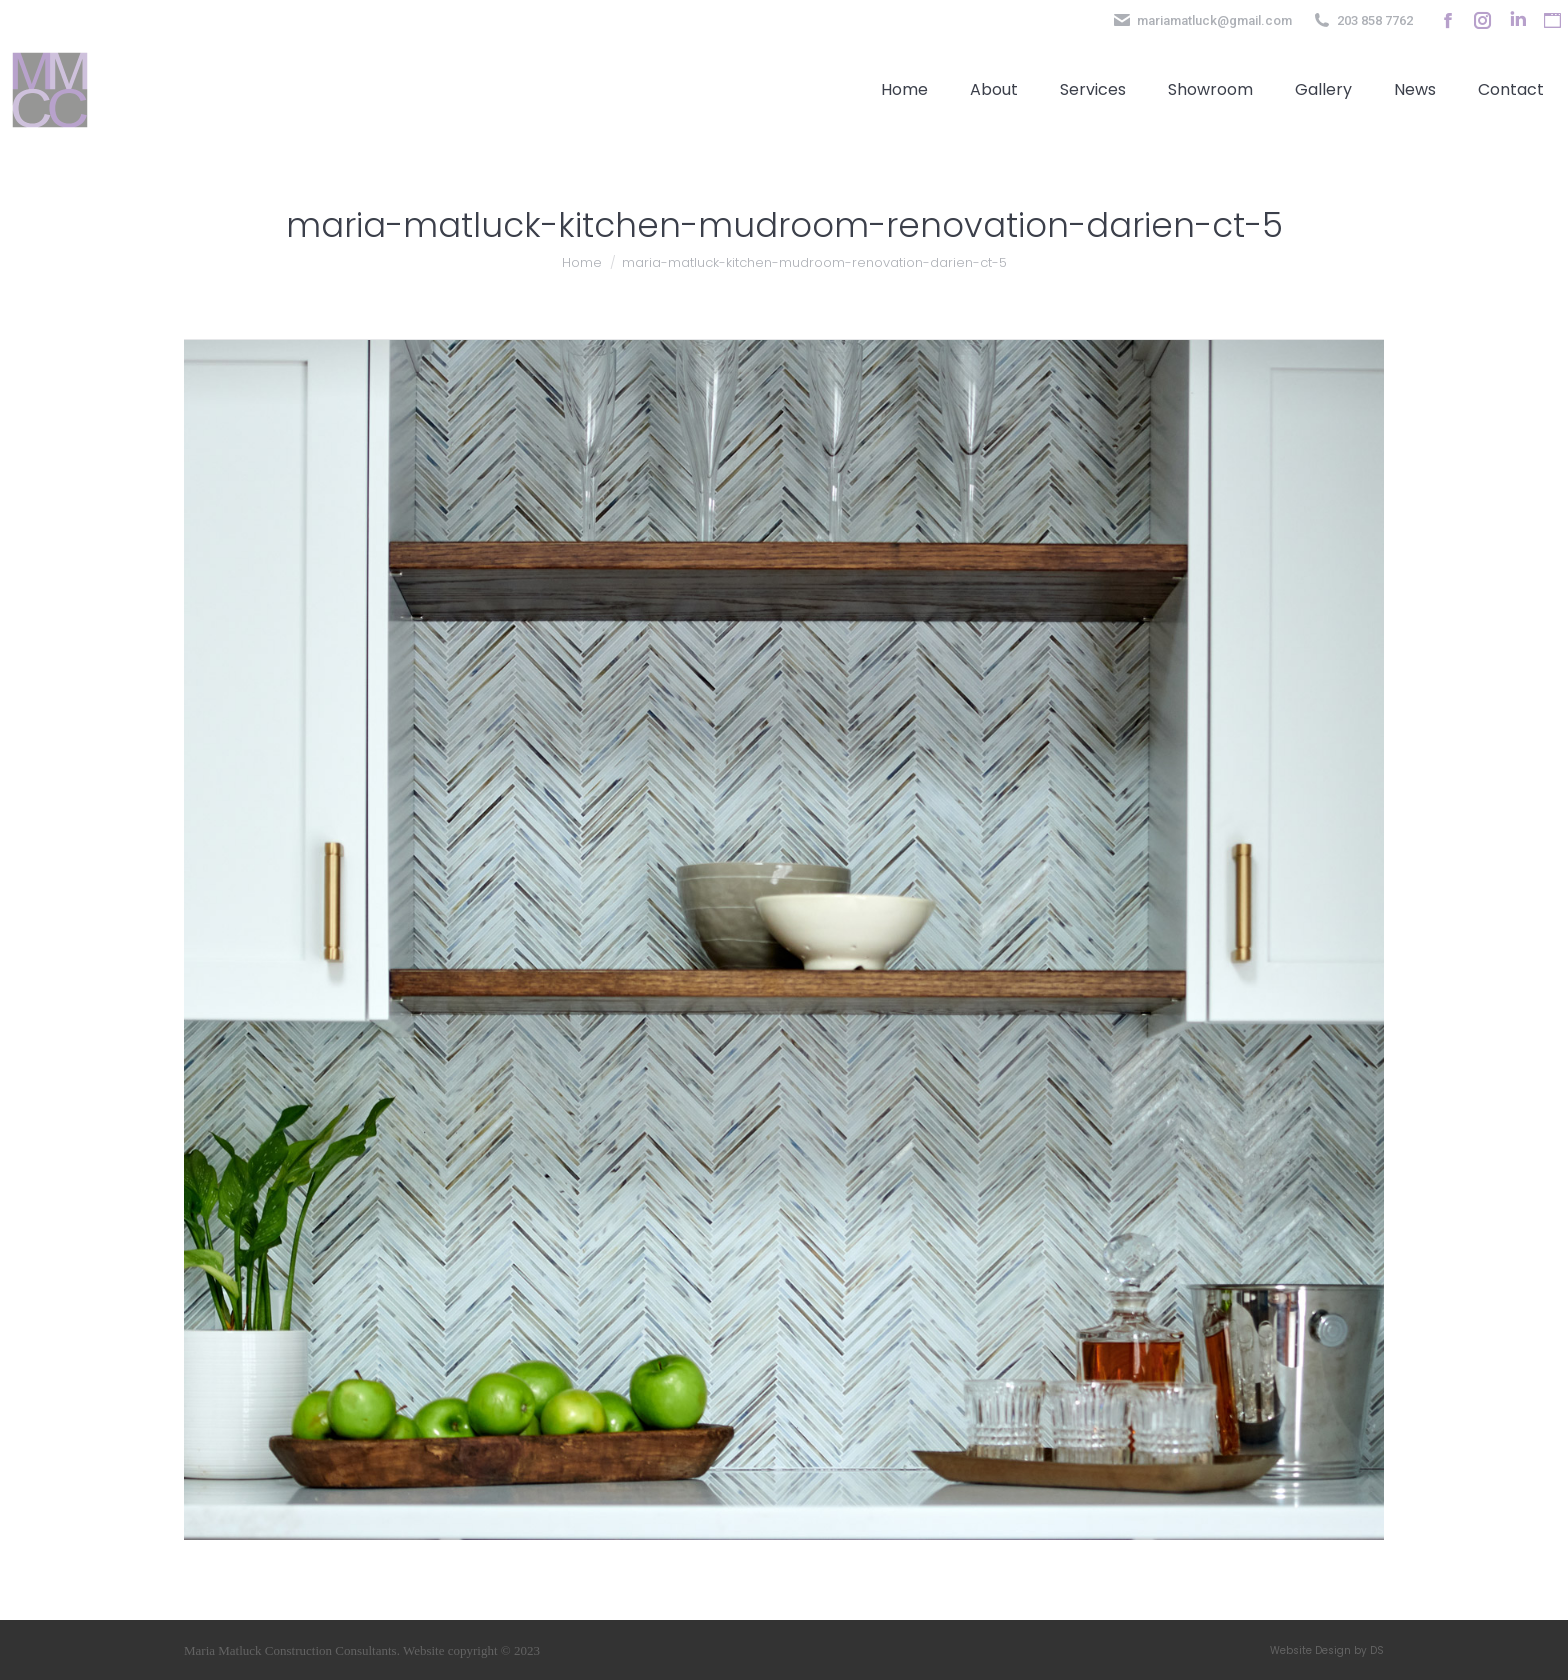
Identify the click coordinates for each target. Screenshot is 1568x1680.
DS (1377, 1650)
